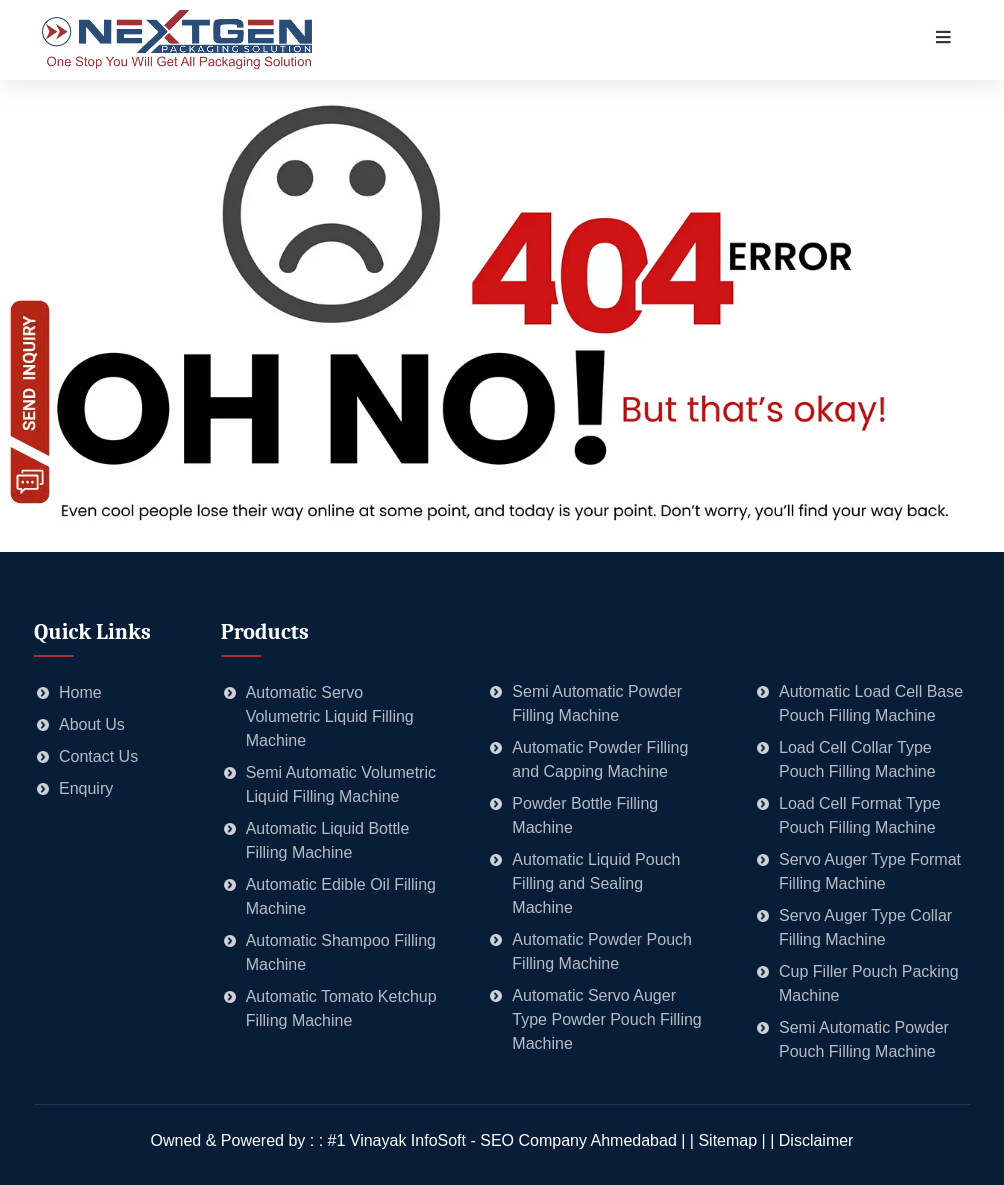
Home (80, 692)
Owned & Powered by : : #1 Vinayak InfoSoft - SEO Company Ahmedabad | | (425, 1140)
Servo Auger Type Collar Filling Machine (865, 927)
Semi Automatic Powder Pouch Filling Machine (864, 1039)
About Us (92, 724)
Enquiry (86, 788)
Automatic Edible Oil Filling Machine (341, 896)
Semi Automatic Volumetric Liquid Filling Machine (341, 784)
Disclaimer (816, 1140)
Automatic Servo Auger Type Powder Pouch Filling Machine (606, 1019)
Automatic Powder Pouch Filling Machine (602, 951)
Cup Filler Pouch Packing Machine (869, 983)
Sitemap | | (738, 1140)
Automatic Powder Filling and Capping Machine (600, 759)
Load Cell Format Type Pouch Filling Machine (860, 815)
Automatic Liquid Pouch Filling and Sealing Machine (596, 883)
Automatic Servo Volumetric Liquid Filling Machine (330, 716)
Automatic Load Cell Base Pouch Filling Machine (871, 703)
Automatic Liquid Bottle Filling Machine (328, 840)
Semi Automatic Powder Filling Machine (597, 703)
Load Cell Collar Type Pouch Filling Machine (857, 759)
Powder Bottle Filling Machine (585, 815)
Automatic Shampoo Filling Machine (341, 952)
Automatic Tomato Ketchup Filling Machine (341, 1008)
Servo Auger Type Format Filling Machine (870, 871)
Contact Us (98, 756)
